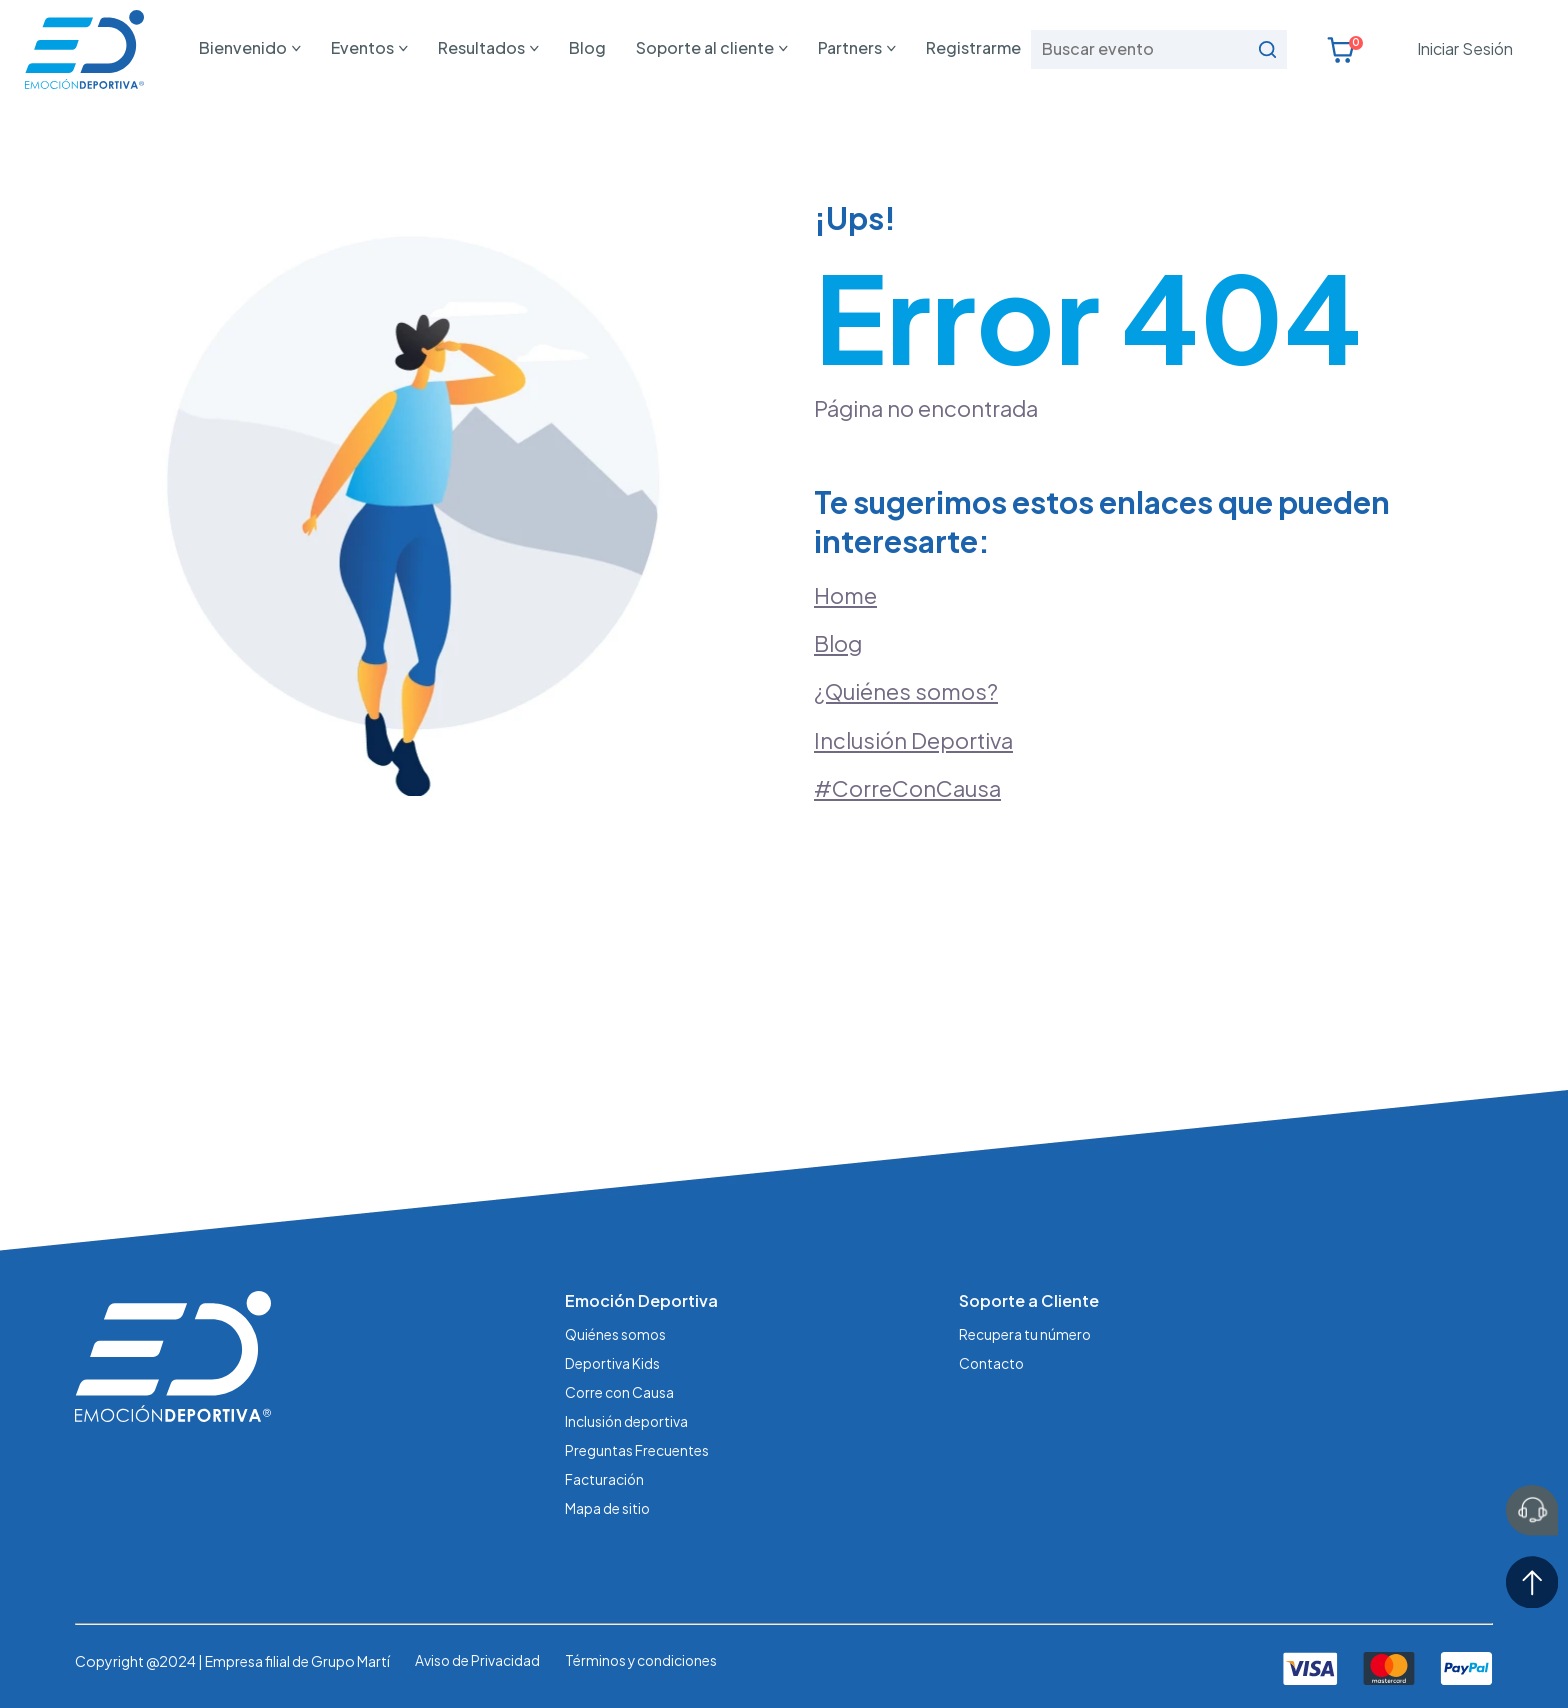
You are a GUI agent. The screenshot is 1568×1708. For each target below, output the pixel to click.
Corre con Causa (620, 1392)
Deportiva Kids (613, 1364)
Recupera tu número (1025, 1336)
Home (845, 595)
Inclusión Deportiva (914, 741)
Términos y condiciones (644, 1657)
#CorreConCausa (907, 789)
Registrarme (973, 47)
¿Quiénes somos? (906, 692)
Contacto (992, 1364)
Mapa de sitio (608, 1505)
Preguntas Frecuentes (637, 1448)
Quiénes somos (616, 1336)
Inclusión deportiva (627, 1420)
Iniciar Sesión (1465, 49)
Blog (587, 47)
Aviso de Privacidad (478, 1657)
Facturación (605, 1477)
